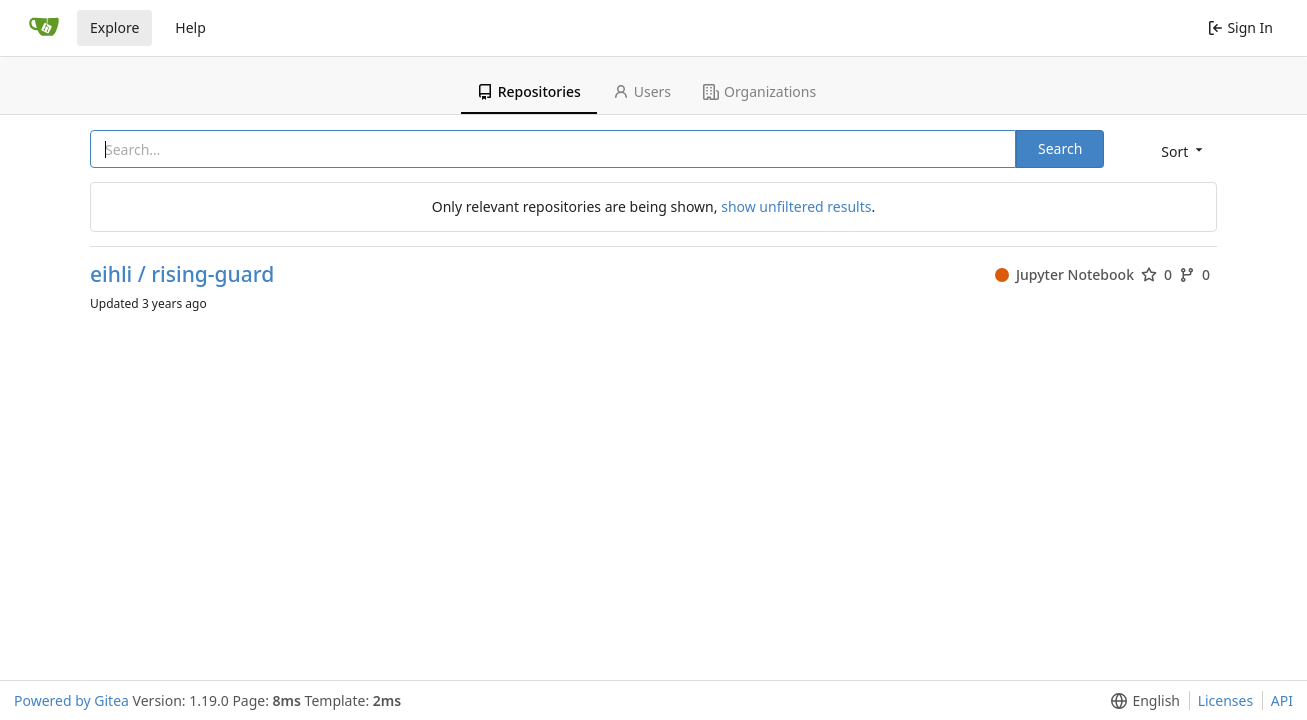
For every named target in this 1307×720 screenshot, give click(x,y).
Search (1060, 148)
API (1282, 700)
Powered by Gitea (71, 700)
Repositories (529, 91)
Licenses (1226, 700)
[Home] (44, 28)
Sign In (1240, 27)
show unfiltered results (796, 206)
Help (190, 27)
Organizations (759, 91)
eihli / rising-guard (182, 274)
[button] (1180, 150)
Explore (114, 27)
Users (642, 91)
